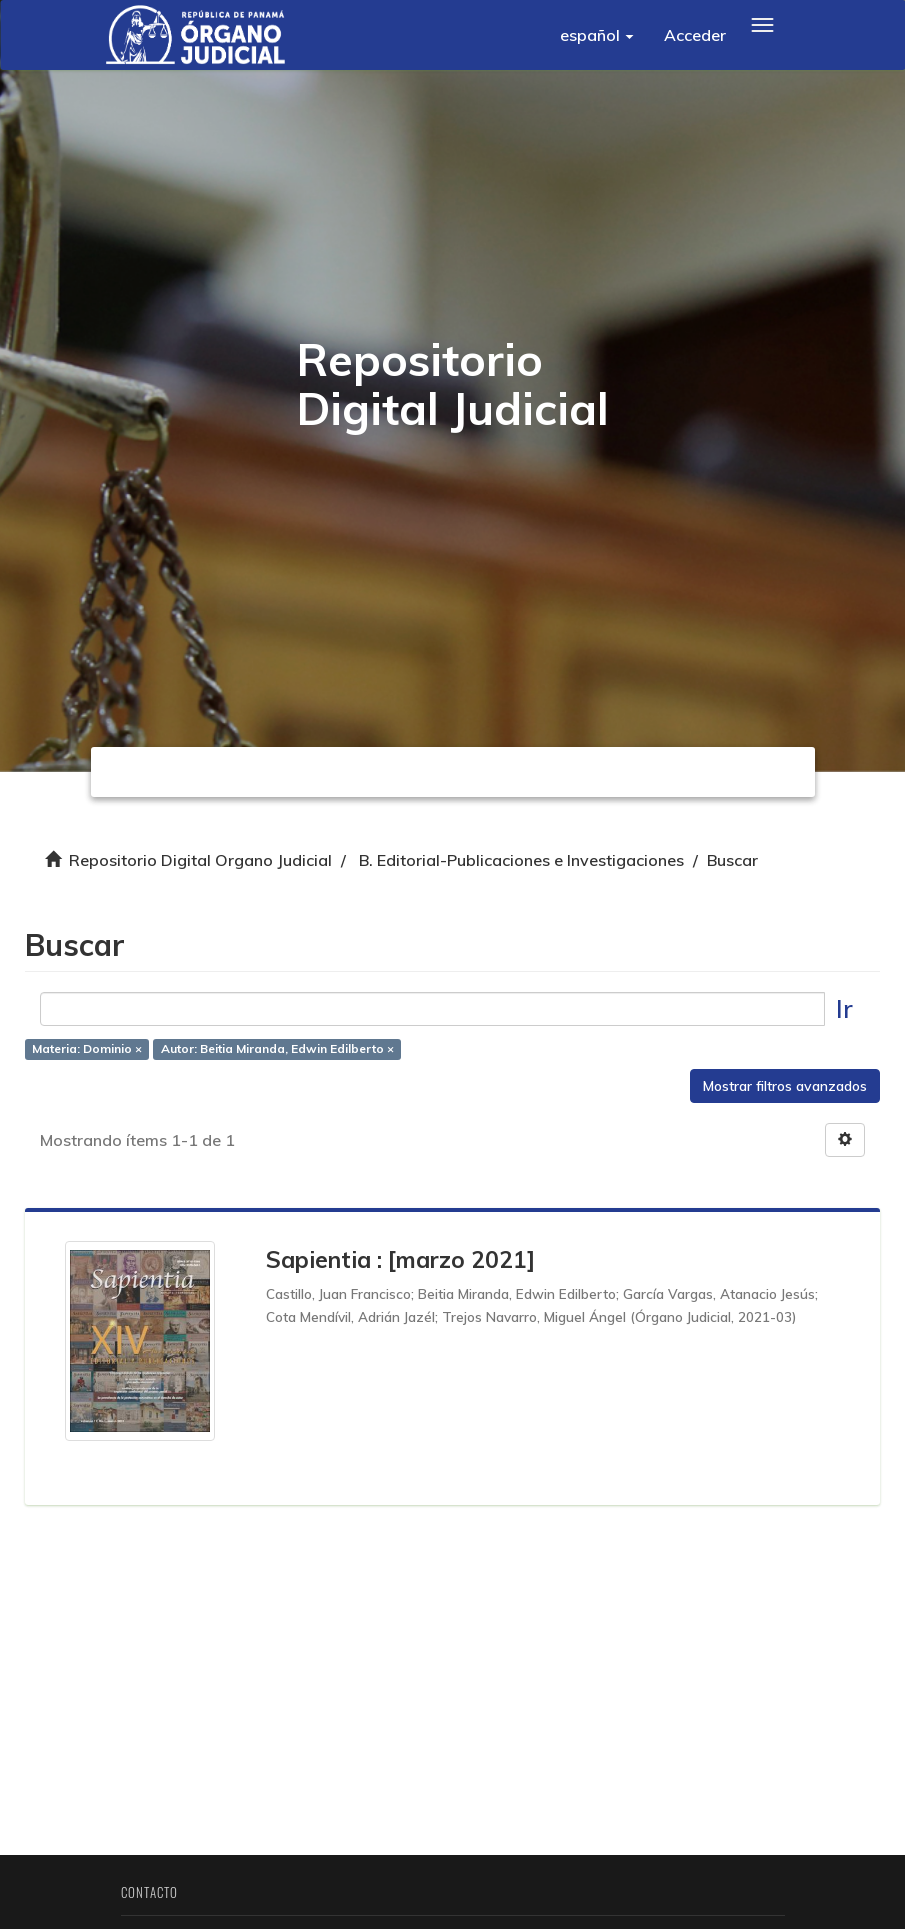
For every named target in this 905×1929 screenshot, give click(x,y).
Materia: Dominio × (87, 1048)
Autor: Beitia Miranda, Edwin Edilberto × (277, 1048)
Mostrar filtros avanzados (785, 1086)
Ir (844, 1008)
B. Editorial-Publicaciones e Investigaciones (521, 860)
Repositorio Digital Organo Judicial (200, 860)
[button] (597, 35)
